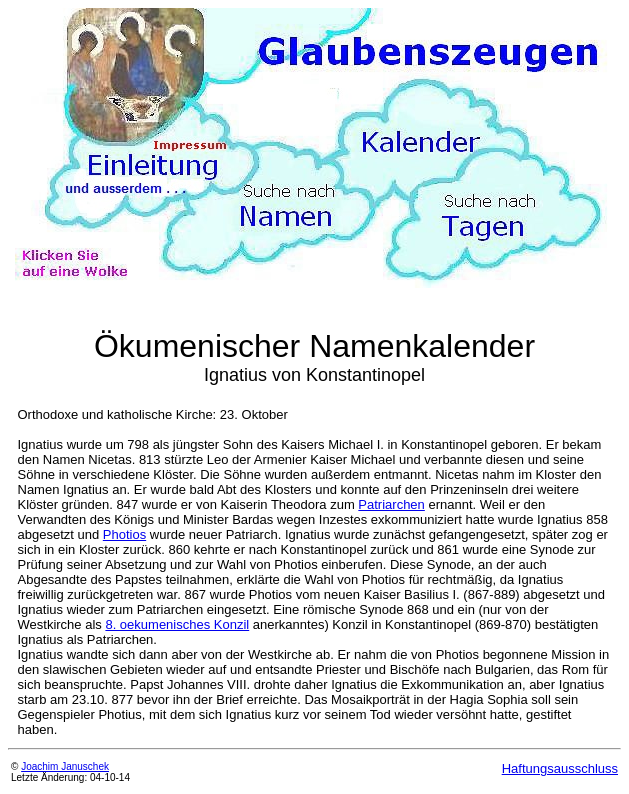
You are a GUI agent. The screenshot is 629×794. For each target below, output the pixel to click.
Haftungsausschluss (560, 768)
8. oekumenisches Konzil (177, 624)
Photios (124, 534)
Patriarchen (391, 504)
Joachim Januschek (65, 766)
